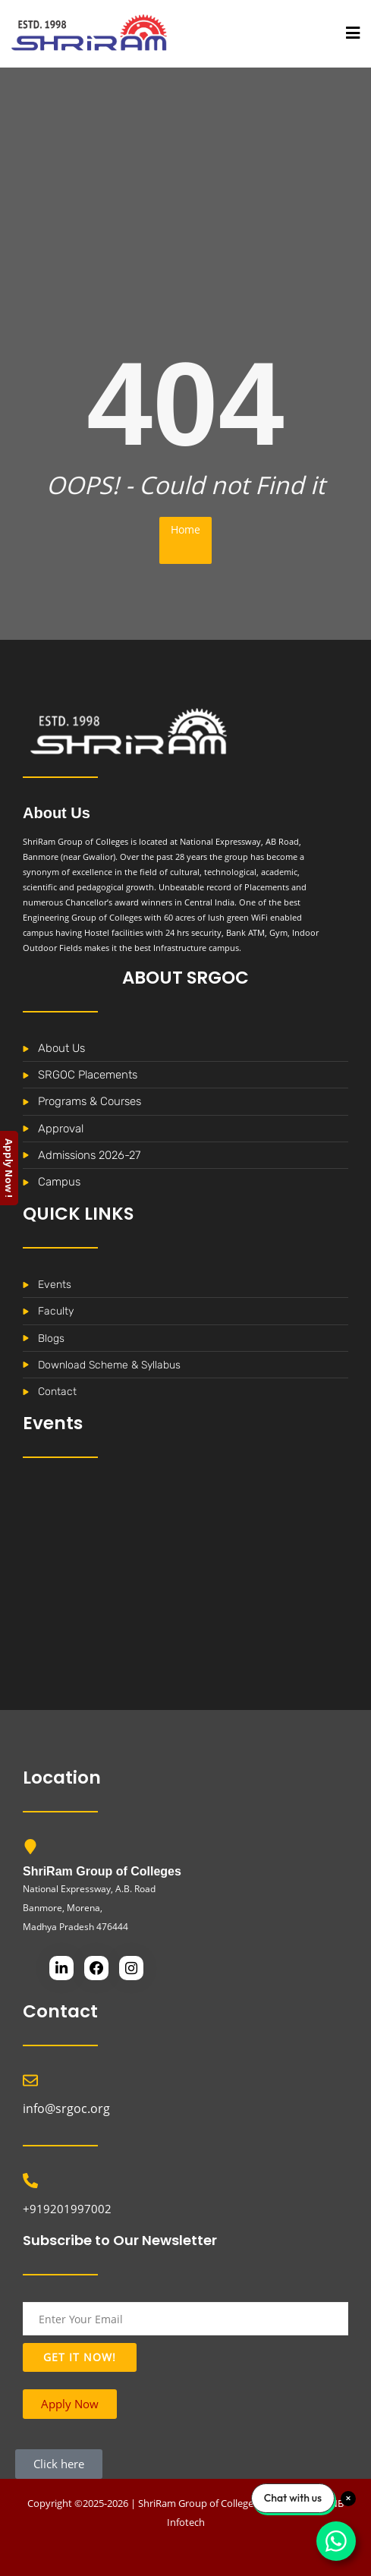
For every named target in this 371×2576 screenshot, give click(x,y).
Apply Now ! (9, 1168)
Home (185, 529)
